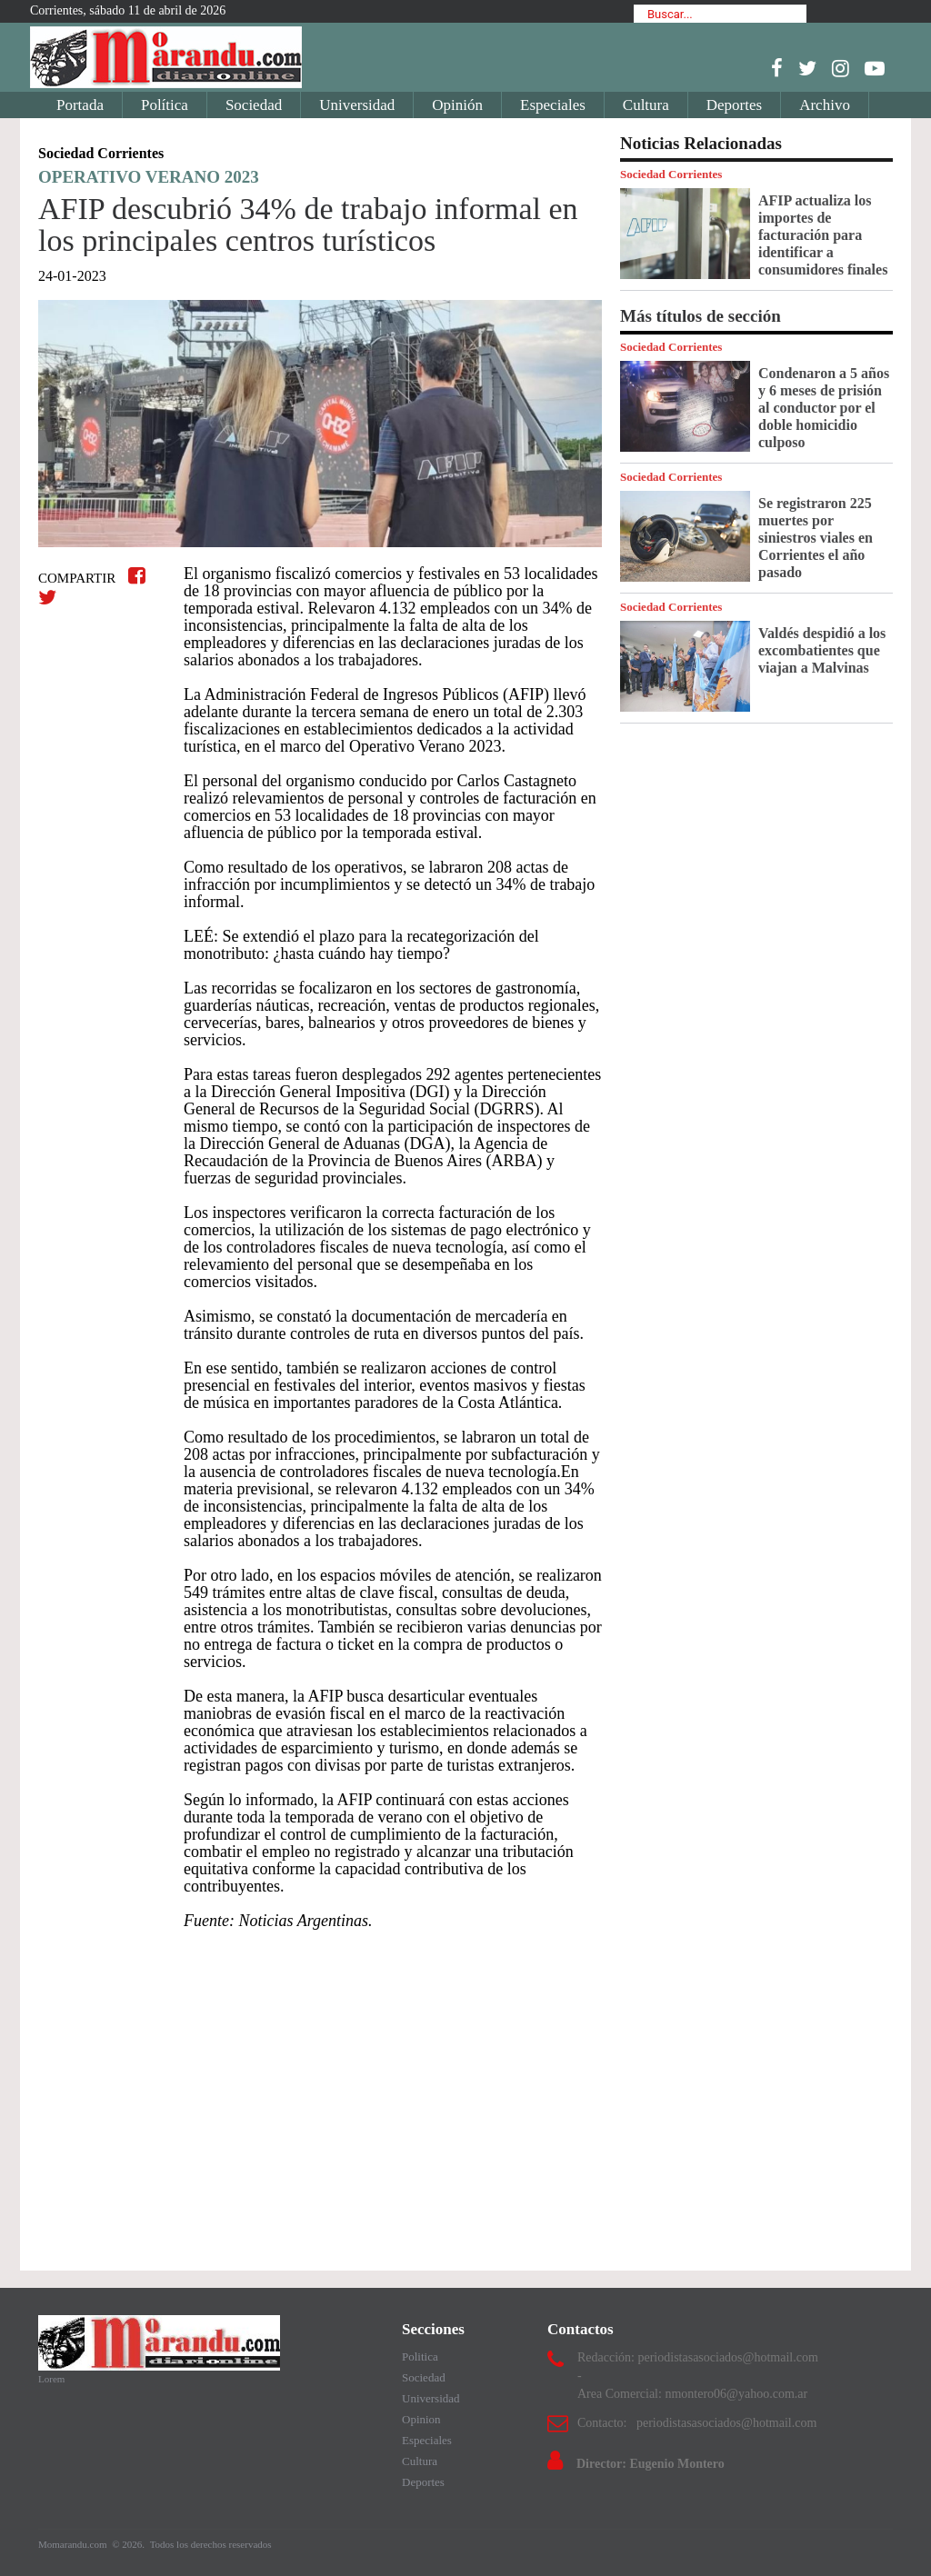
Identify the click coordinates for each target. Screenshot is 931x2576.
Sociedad (253, 105)
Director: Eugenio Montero (650, 2464)
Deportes (734, 105)
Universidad (357, 105)
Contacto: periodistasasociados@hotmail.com (696, 2423)
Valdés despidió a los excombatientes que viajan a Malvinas (822, 650)
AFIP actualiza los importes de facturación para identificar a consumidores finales (822, 235)
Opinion (421, 2419)
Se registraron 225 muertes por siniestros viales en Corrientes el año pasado (815, 537)
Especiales (553, 105)
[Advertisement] (320, 2091)
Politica (420, 2356)
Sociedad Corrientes (671, 174)
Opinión (457, 105)
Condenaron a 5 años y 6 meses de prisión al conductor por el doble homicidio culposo (823, 407)
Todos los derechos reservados (211, 2544)
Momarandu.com (73, 2544)
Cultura (646, 105)
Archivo (824, 105)
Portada (80, 105)
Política (164, 105)
